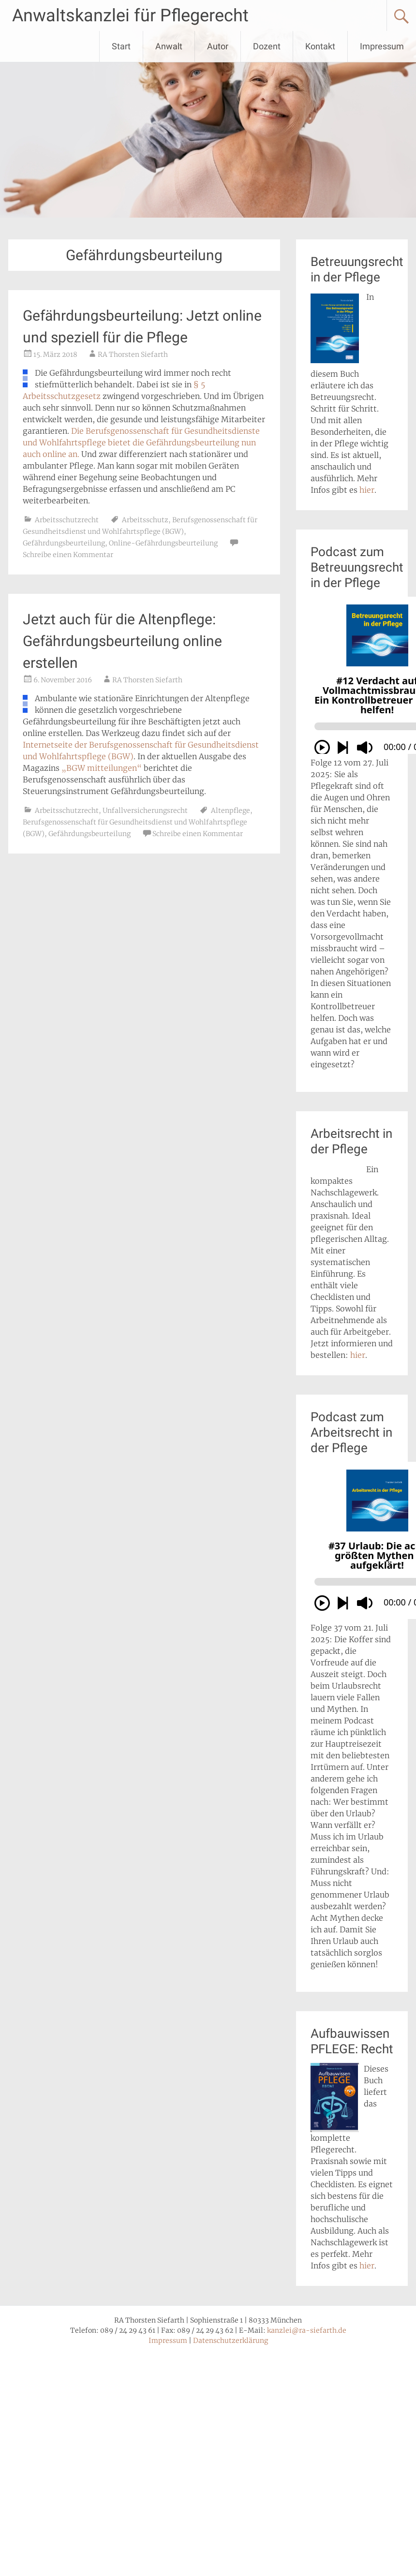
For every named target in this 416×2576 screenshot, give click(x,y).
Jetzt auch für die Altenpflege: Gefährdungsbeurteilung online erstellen (122, 641)
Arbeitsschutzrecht (67, 519)
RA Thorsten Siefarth (133, 354)
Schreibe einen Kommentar (68, 554)
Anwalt (168, 46)
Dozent (267, 46)
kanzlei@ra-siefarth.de (306, 2330)
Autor (217, 46)
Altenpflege (230, 810)
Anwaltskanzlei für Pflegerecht (130, 15)
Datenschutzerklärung (230, 2340)
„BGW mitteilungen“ (101, 768)
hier (366, 490)
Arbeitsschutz (145, 519)
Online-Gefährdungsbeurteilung (163, 543)
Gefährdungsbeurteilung (64, 543)
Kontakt (320, 46)
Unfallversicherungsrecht (145, 810)
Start (121, 46)
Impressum (382, 46)
